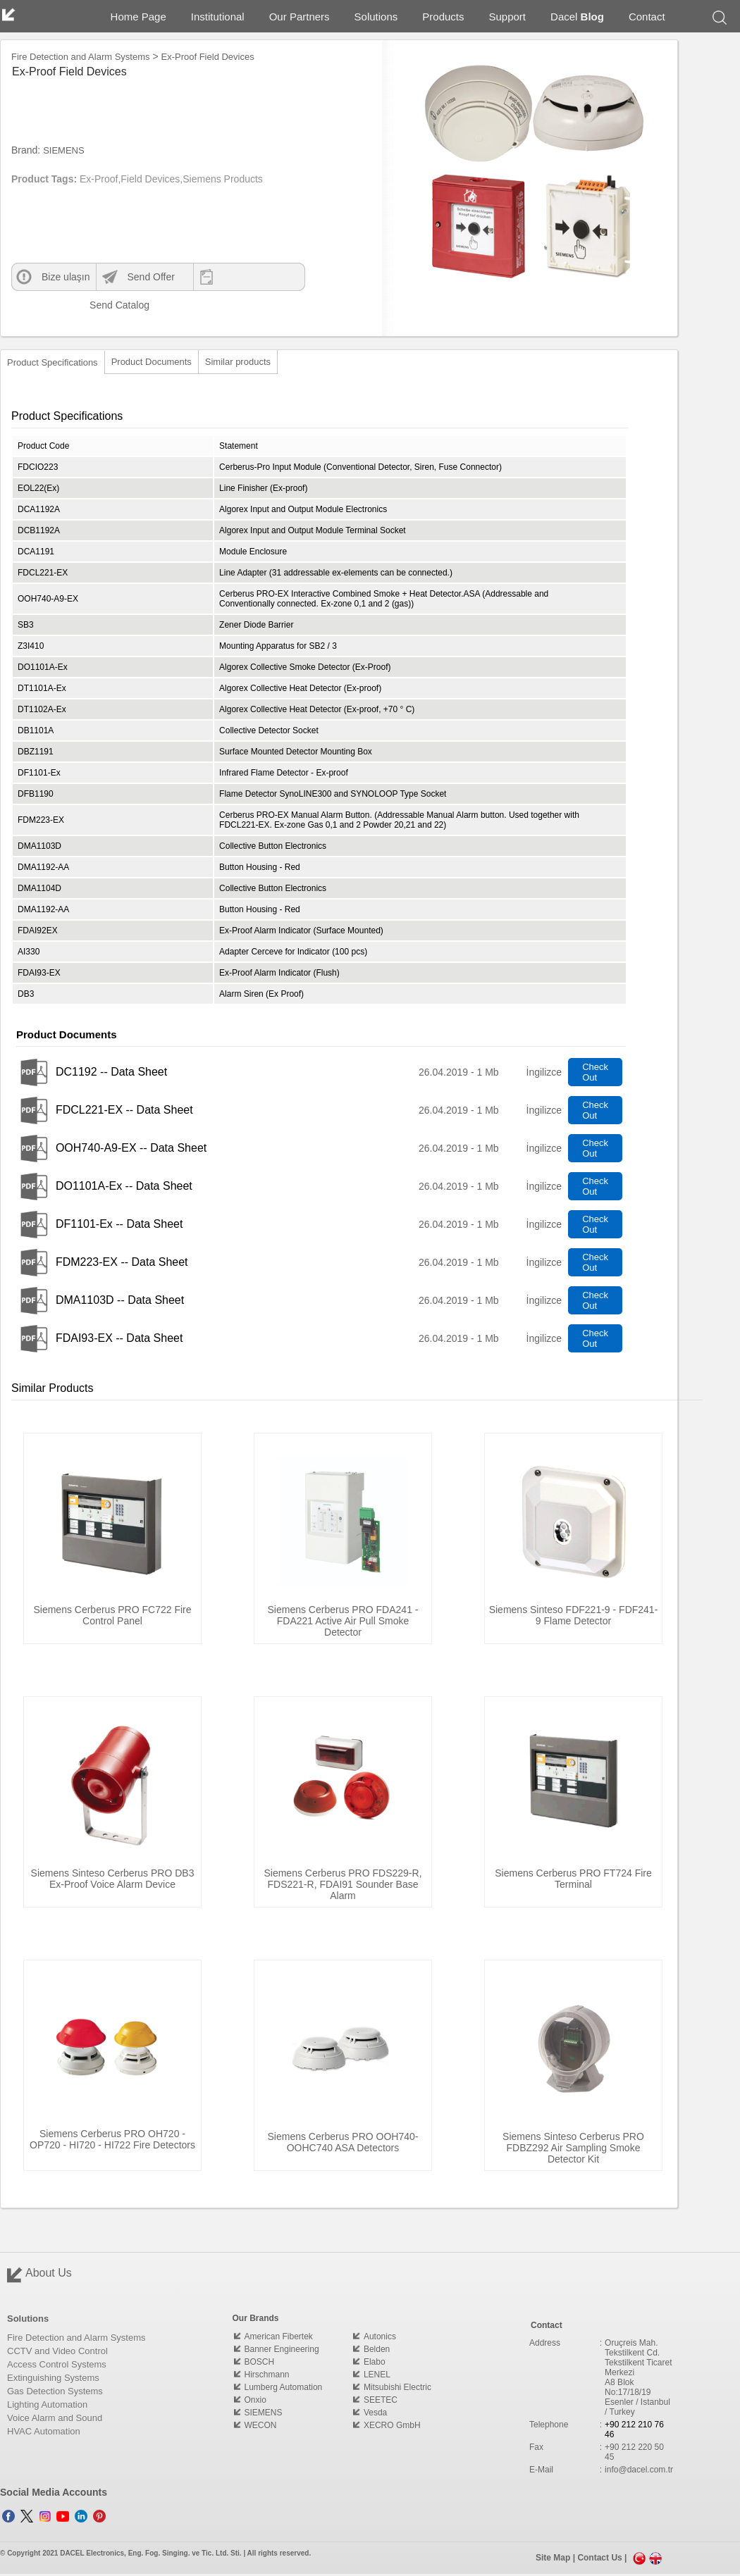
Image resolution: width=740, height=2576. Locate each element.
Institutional (218, 17)
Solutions (376, 17)
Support (507, 17)
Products (443, 17)
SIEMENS (64, 150)
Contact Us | (603, 2558)
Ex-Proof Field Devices (207, 56)
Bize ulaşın (66, 276)
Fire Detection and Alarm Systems (80, 56)
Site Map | (556, 2558)
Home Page (138, 17)
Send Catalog (108, 305)
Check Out (595, 1072)
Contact (647, 17)
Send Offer (150, 276)
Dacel (577, 17)
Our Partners (299, 17)
